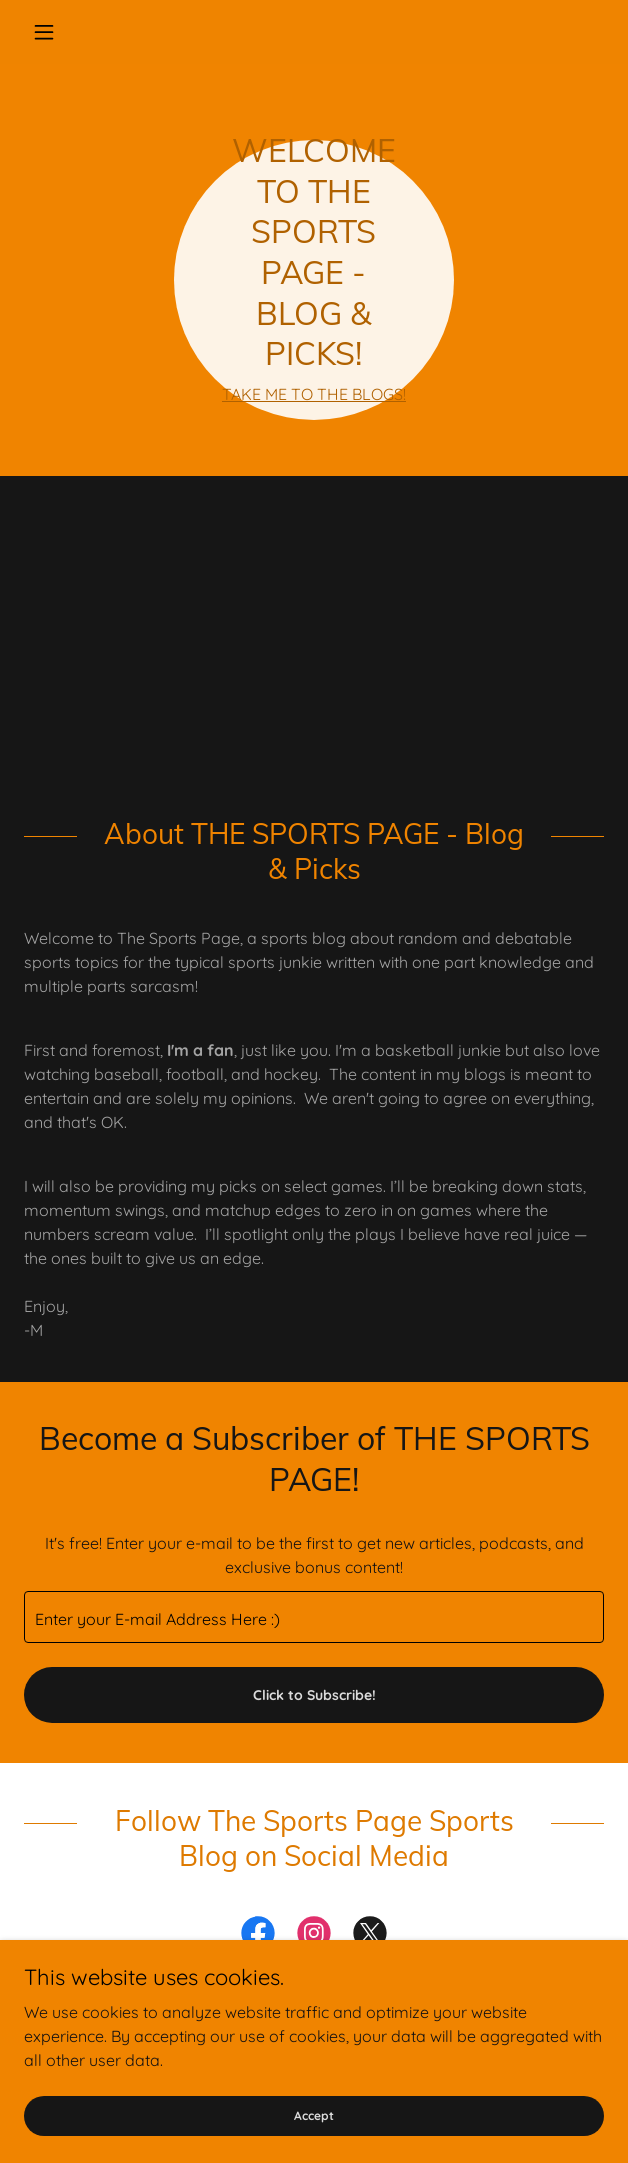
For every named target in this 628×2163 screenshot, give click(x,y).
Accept (314, 2115)
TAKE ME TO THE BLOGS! (314, 394)
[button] (67, 32)
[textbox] (314, 1617)
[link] (258, 1937)
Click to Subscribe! (314, 1695)
